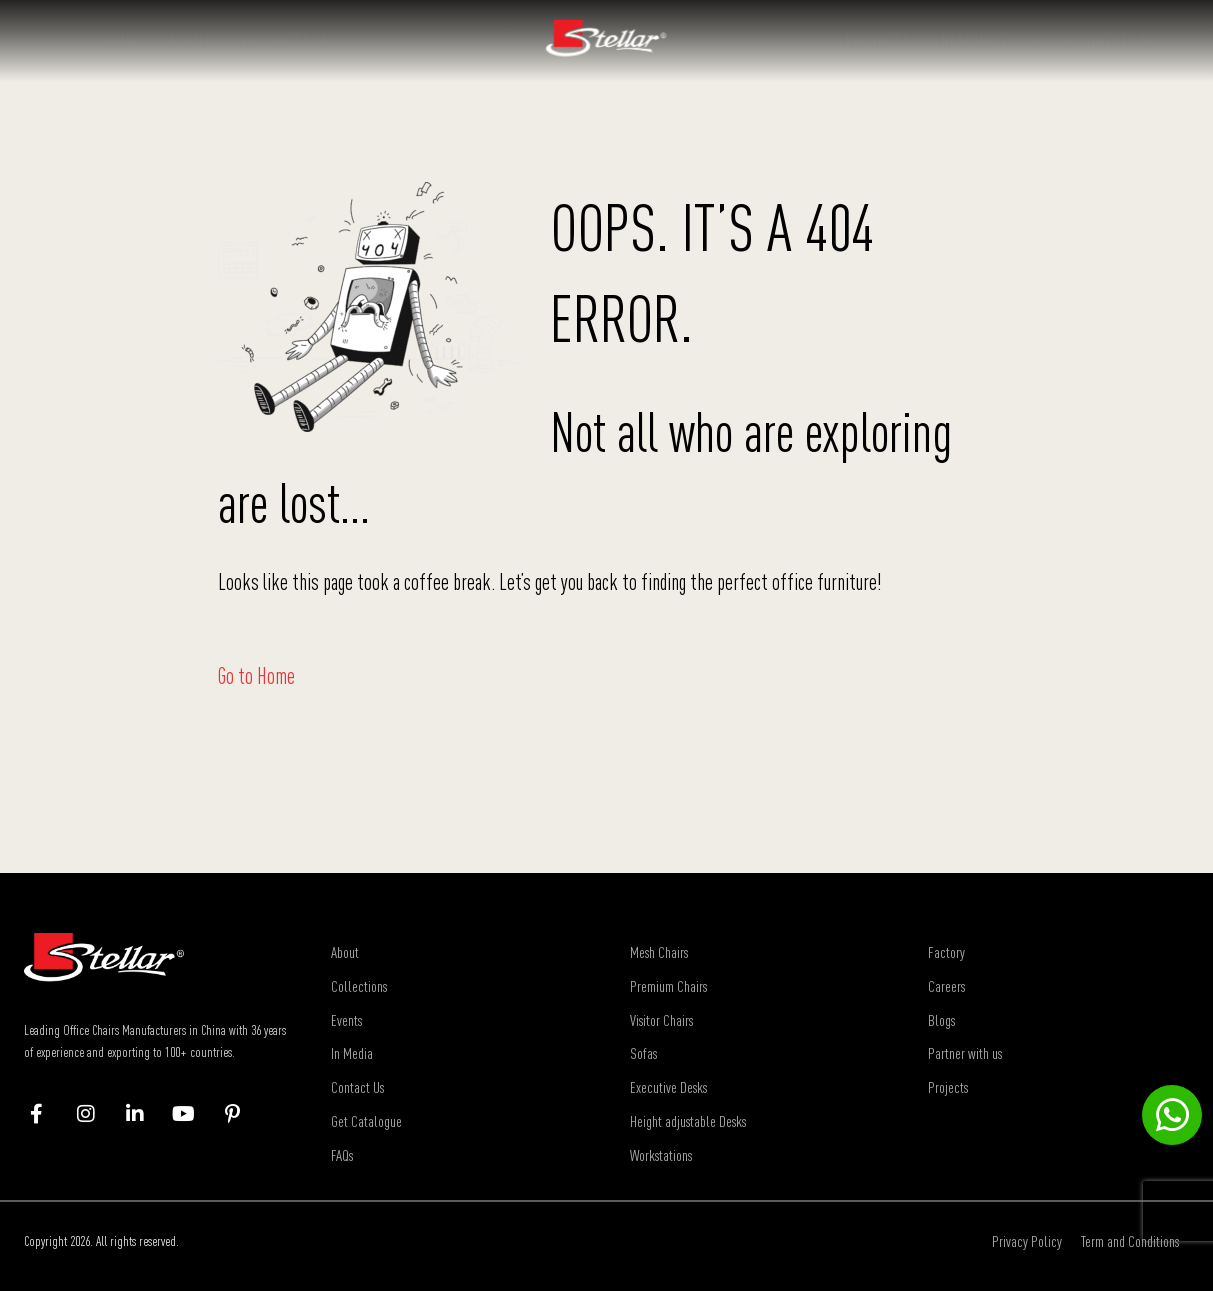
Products (288, 39)
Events (346, 1020)
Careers (946, 986)
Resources (990, 39)
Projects (879, 40)
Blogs (941, 1020)
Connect (1110, 39)
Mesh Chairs (659, 952)
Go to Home (256, 676)
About (190, 40)
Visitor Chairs (661, 1020)
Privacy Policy (1027, 1241)
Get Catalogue (366, 1121)
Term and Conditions (1130, 1241)
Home (121, 40)
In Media (352, 1053)
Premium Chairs (668, 986)
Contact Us (357, 1087)
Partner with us (965, 1053)
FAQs (342, 1155)
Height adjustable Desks (688, 1121)
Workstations (661, 1155)
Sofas (643, 1053)
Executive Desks (668, 1087)
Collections (359, 986)
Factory (946, 952)
